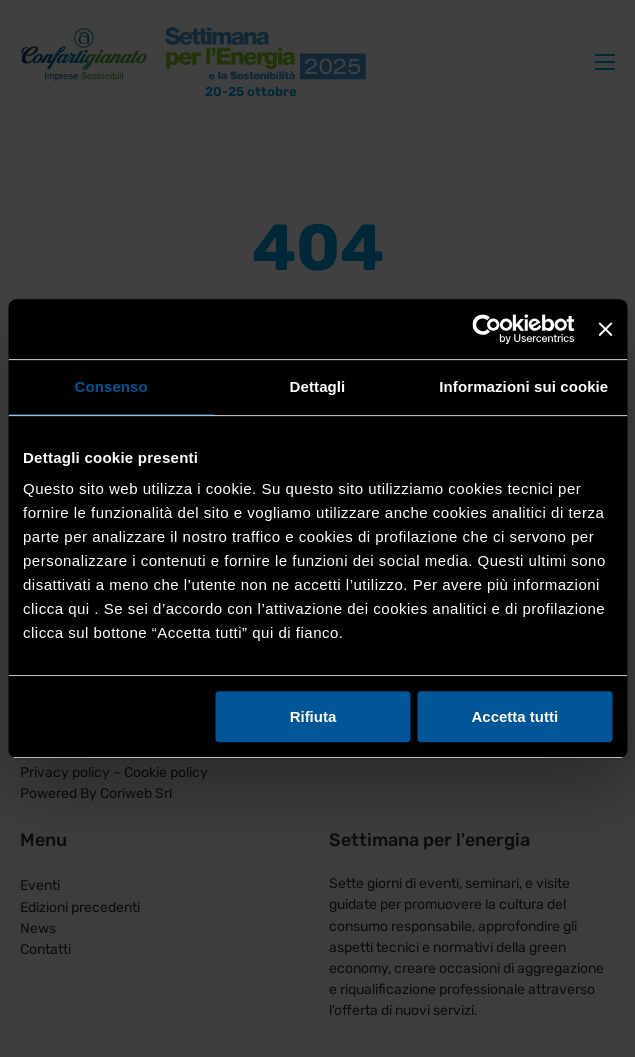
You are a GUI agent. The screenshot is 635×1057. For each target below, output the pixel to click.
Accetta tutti (514, 716)
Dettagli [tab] (318, 386)
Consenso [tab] (111, 386)
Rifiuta (313, 716)
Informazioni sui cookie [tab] (523, 386)
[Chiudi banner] (605, 329)
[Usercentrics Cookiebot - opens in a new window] (487, 329)
